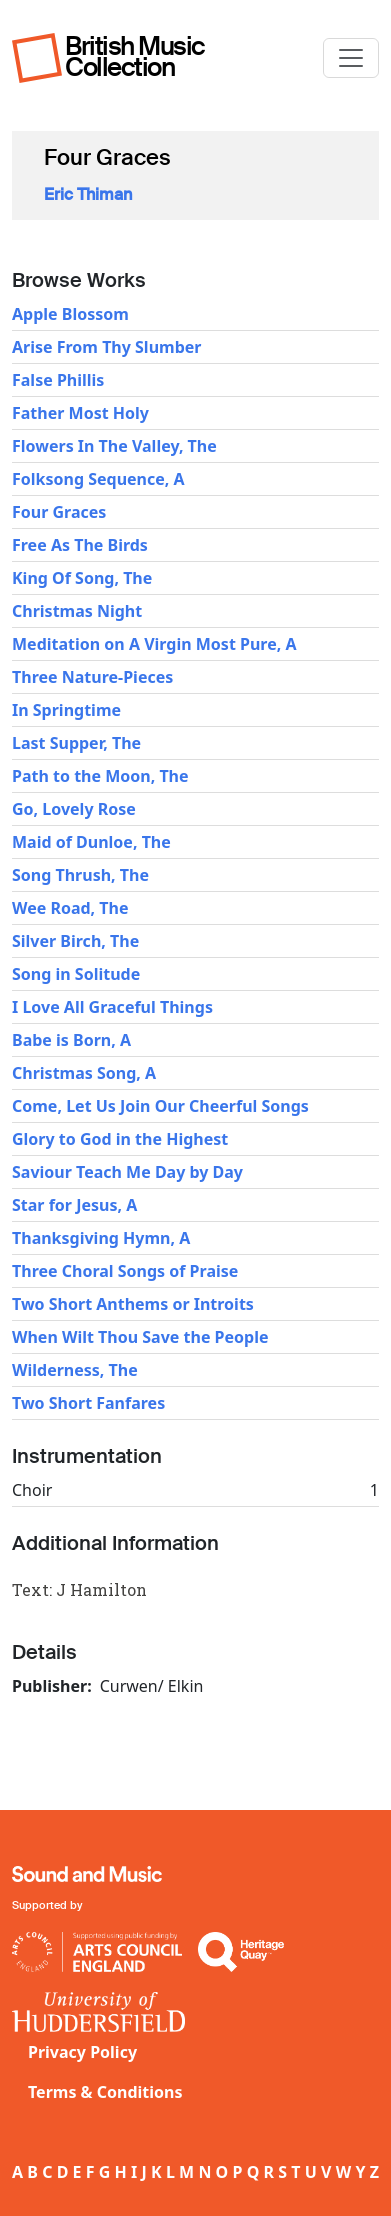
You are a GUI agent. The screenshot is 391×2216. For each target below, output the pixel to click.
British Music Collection (135, 56)
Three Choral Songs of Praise (125, 1271)
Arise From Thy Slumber (106, 347)
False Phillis (58, 380)
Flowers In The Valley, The (114, 446)
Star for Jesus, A (74, 1205)
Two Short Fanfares (88, 1403)
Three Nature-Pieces (92, 677)
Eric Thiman (88, 194)
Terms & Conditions (105, 2092)
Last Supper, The (76, 743)
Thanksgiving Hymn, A (101, 1238)
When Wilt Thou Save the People (140, 1337)
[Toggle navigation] (351, 58)
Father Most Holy (80, 413)
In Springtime (66, 710)
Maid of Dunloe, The (91, 842)
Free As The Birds (80, 545)
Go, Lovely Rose (74, 809)
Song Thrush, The (80, 875)
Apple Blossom (70, 314)
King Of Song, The (82, 578)
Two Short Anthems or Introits (133, 1304)
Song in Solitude (76, 974)
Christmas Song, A (84, 1073)
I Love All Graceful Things (112, 1007)
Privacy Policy (82, 2052)
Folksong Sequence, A (98, 479)
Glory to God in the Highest (120, 1139)
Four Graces (59, 512)
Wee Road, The (70, 908)
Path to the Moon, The (100, 776)
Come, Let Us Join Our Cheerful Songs (160, 1106)
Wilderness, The (75, 1370)
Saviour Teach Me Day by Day (127, 1172)
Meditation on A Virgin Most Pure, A (154, 644)
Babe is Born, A (71, 1040)
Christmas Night (77, 611)
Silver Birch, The (75, 941)
